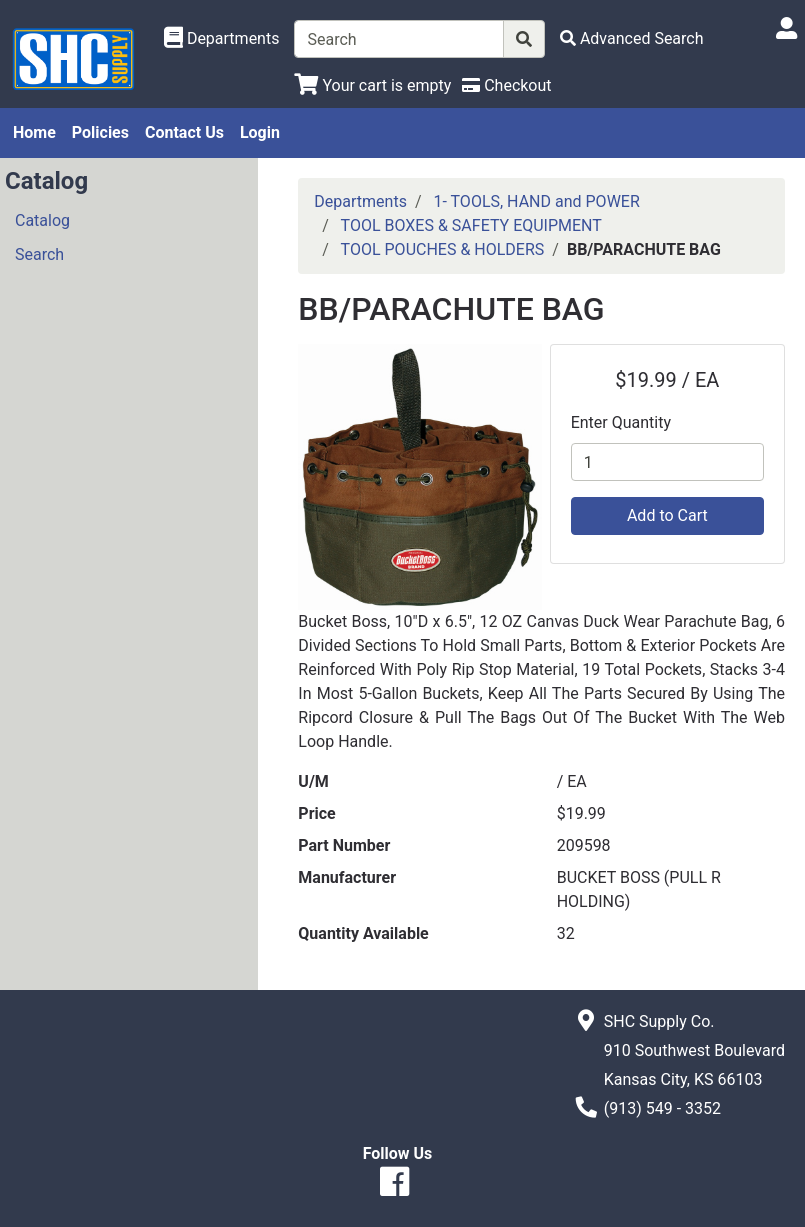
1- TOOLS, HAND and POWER (536, 201)
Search (39, 254)
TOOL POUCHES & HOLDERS (443, 249)
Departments (360, 201)
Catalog (42, 220)
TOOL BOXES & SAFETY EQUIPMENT (471, 225)
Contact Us (184, 132)
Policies (100, 132)
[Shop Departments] (222, 39)
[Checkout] (506, 85)
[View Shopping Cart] (372, 85)
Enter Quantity (621, 422)
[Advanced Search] (632, 38)
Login (260, 132)
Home (34, 132)
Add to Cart (667, 515)
